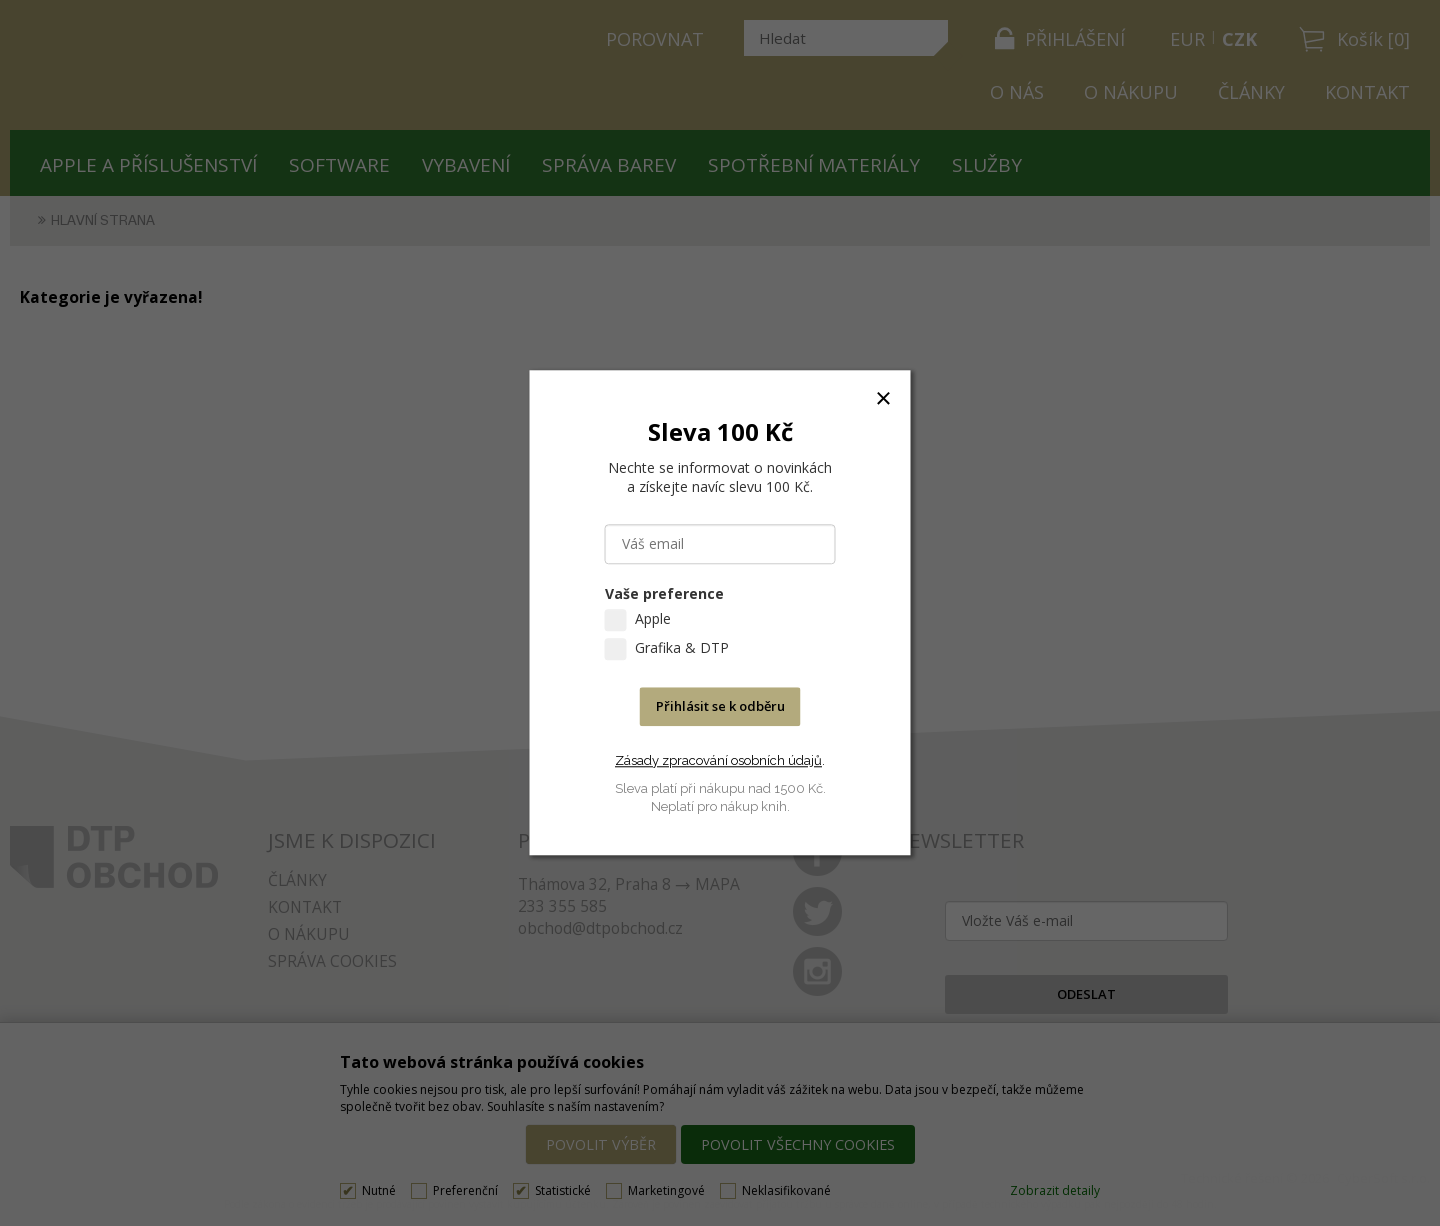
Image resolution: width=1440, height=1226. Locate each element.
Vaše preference (664, 594)
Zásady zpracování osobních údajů (718, 760)
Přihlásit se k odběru (720, 707)
